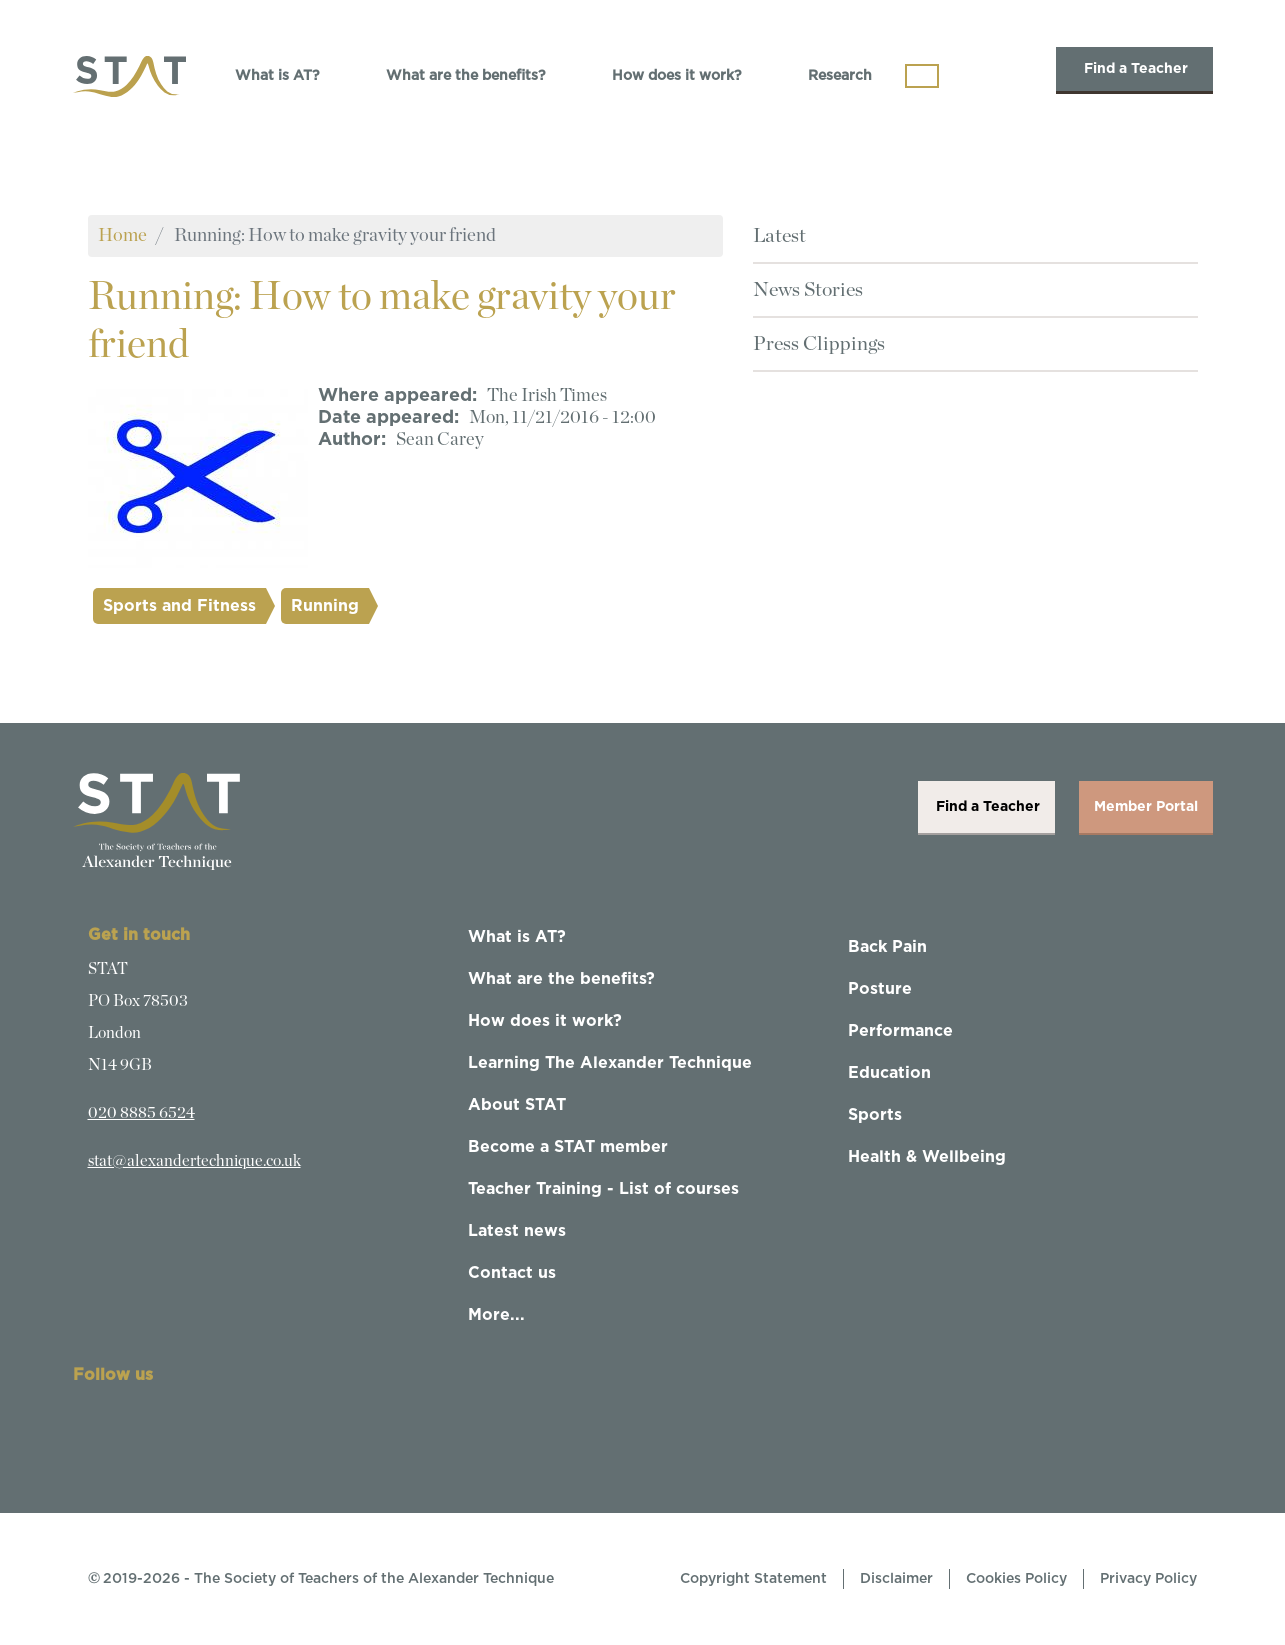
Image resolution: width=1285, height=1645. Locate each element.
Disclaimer (896, 1579)
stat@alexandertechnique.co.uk (194, 1161)
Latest (779, 236)
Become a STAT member (568, 1147)
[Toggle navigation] (922, 76)
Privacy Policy (1148, 1579)
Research (840, 76)
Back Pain (887, 947)
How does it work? (677, 76)
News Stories (808, 290)
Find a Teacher (1134, 69)
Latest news (517, 1231)
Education (889, 1073)
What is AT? (277, 76)
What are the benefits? (466, 76)
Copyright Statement (753, 1579)
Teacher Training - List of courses (603, 1189)
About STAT (517, 1105)
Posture (880, 989)
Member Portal (1146, 807)
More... (496, 1315)
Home (122, 235)
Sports (875, 1115)
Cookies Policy (1016, 1579)
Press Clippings (819, 344)
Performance (900, 1031)
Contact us (512, 1273)
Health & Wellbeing (927, 1157)
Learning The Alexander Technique (610, 1063)
